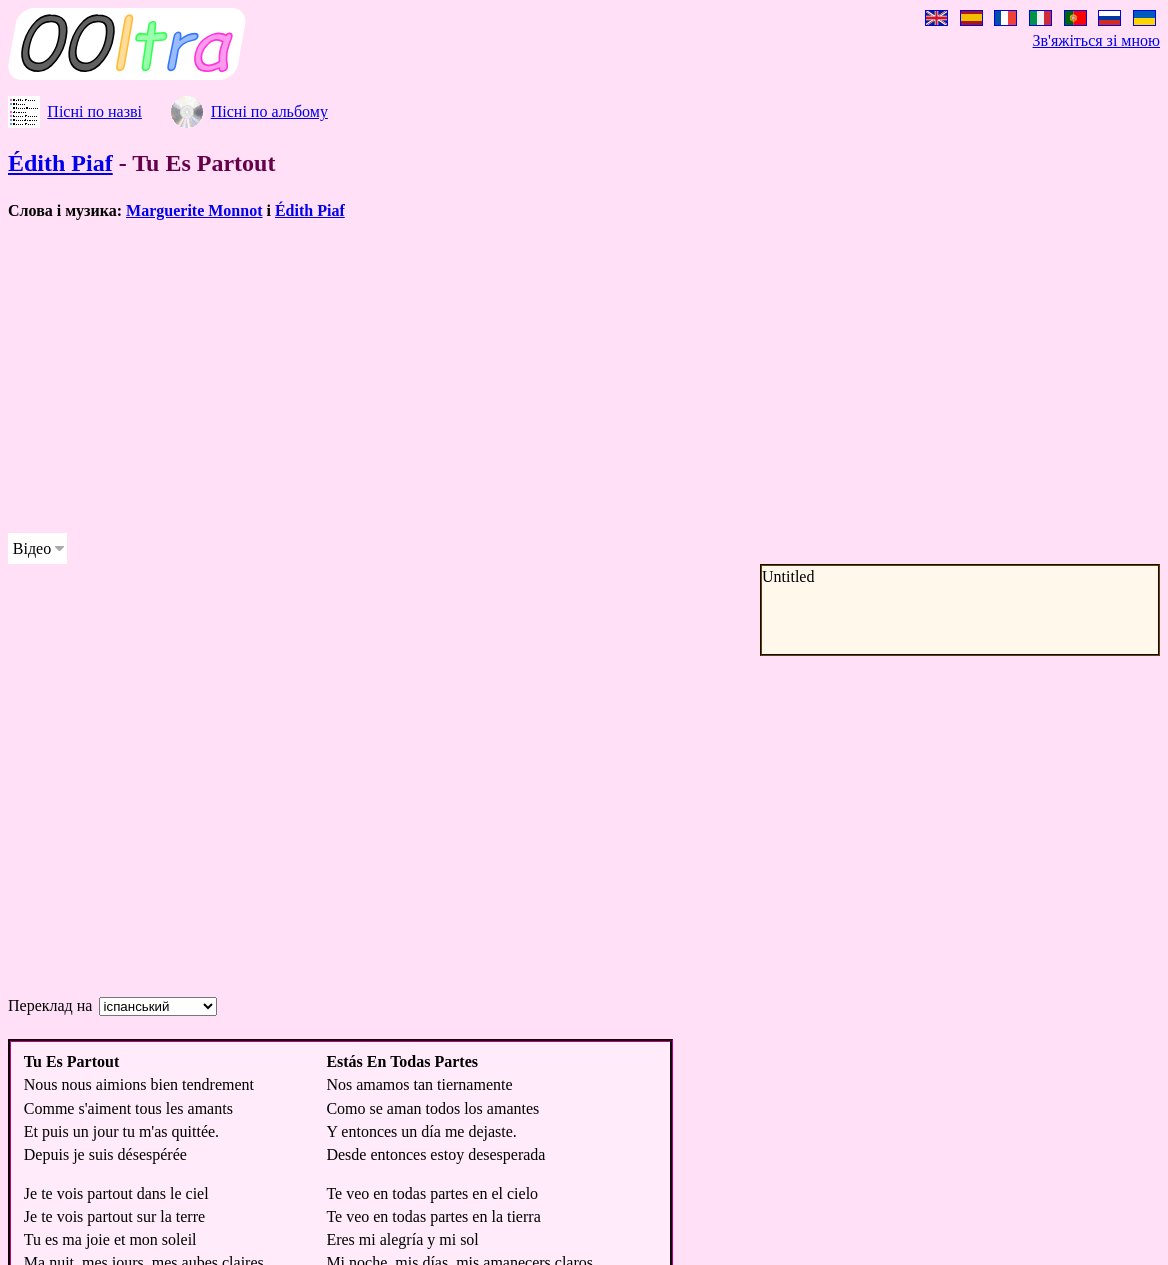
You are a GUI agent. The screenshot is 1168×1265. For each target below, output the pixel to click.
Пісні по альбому (269, 111)
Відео (32, 548)
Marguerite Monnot (194, 210)
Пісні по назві (94, 111)
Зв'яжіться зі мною (1096, 40)
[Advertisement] (512, 377)
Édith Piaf (60, 163)
